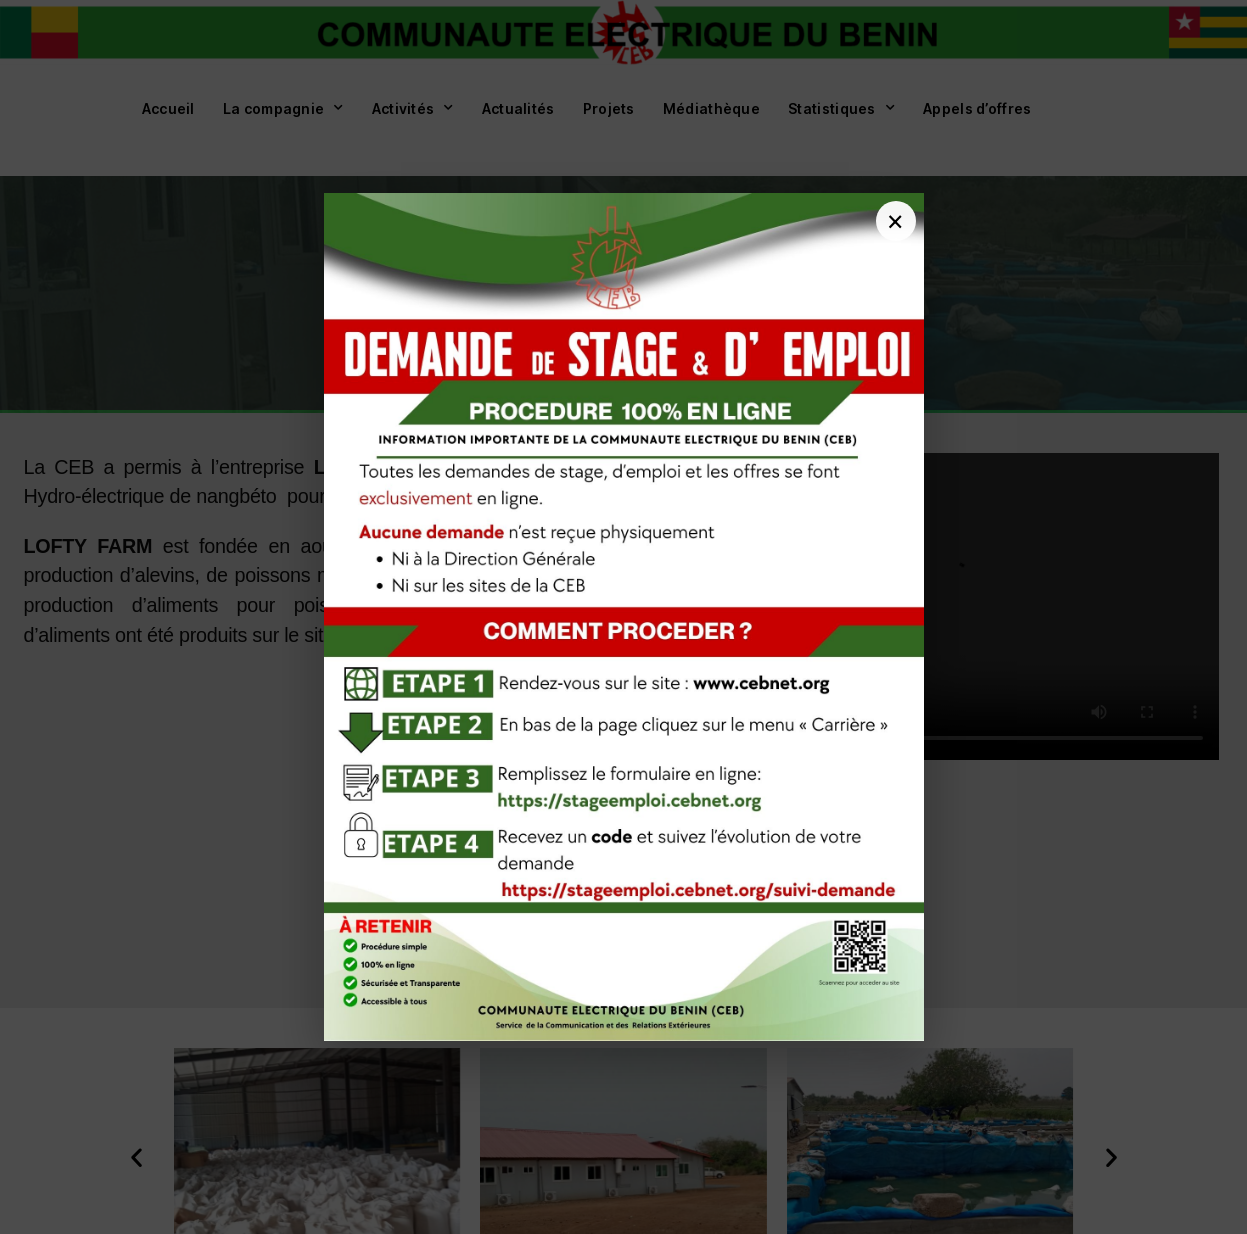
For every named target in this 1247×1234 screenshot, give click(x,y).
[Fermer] (896, 221)
